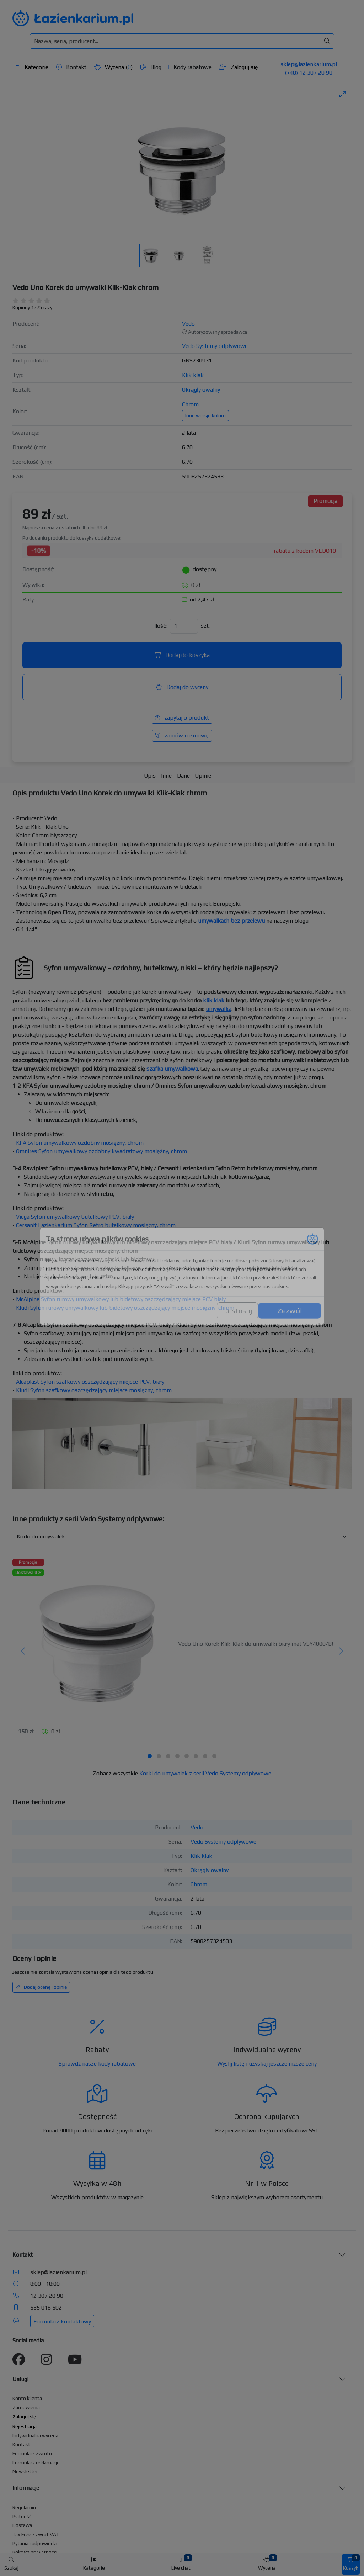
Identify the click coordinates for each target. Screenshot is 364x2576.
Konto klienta (27, 2398)
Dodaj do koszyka (182, 655)
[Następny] (341, 1651)
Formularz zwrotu (32, 2453)
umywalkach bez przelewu (231, 920)
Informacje (25, 2488)
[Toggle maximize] (343, 94)
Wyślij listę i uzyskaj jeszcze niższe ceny (267, 2063)
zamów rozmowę (182, 735)
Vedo (188, 323)
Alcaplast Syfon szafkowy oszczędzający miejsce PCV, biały (90, 1381)
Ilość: (160, 625)
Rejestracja (24, 2426)
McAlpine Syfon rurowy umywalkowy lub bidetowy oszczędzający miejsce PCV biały (121, 1299)
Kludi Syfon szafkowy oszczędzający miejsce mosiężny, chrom (94, 1390)
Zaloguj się (238, 67)
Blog (150, 67)
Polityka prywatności (34, 2552)
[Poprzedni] (23, 1651)
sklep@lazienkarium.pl (308, 64)
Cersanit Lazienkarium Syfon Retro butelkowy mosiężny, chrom (96, 1225)
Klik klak (193, 375)
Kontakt (71, 67)
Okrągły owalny (201, 389)
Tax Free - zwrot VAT (35, 2534)
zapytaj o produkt (182, 717)
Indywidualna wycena (35, 2435)
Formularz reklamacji (35, 2462)
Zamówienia (26, 2407)
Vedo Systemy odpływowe (215, 346)
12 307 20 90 (46, 2296)
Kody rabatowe (189, 67)
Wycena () (113, 67)
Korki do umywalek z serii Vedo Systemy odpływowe (205, 1773)
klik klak (213, 1000)
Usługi (20, 2379)
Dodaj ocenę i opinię (41, 1987)
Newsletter (25, 2471)
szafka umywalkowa (172, 1068)
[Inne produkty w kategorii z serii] (182, 1536)
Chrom (190, 404)
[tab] (150, 1756)
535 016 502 (46, 2307)
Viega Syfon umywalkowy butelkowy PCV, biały (75, 1216)
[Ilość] (184, 626)
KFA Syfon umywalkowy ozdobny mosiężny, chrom (80, 1142)
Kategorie (31, 67)
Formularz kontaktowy (62, 2321)
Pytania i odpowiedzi (34, 2543)
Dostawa (22, 2525)
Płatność (22, 2516)
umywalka (218, 1009)
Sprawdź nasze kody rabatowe (97, 2063)
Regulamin (24, 2507)
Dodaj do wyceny (182, 687)
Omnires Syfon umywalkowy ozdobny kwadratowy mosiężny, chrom (101, 1151)
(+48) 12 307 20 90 (308, 72)
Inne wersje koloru (205, 415)
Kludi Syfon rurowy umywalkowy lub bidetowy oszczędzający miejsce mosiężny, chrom (125, 1307)
